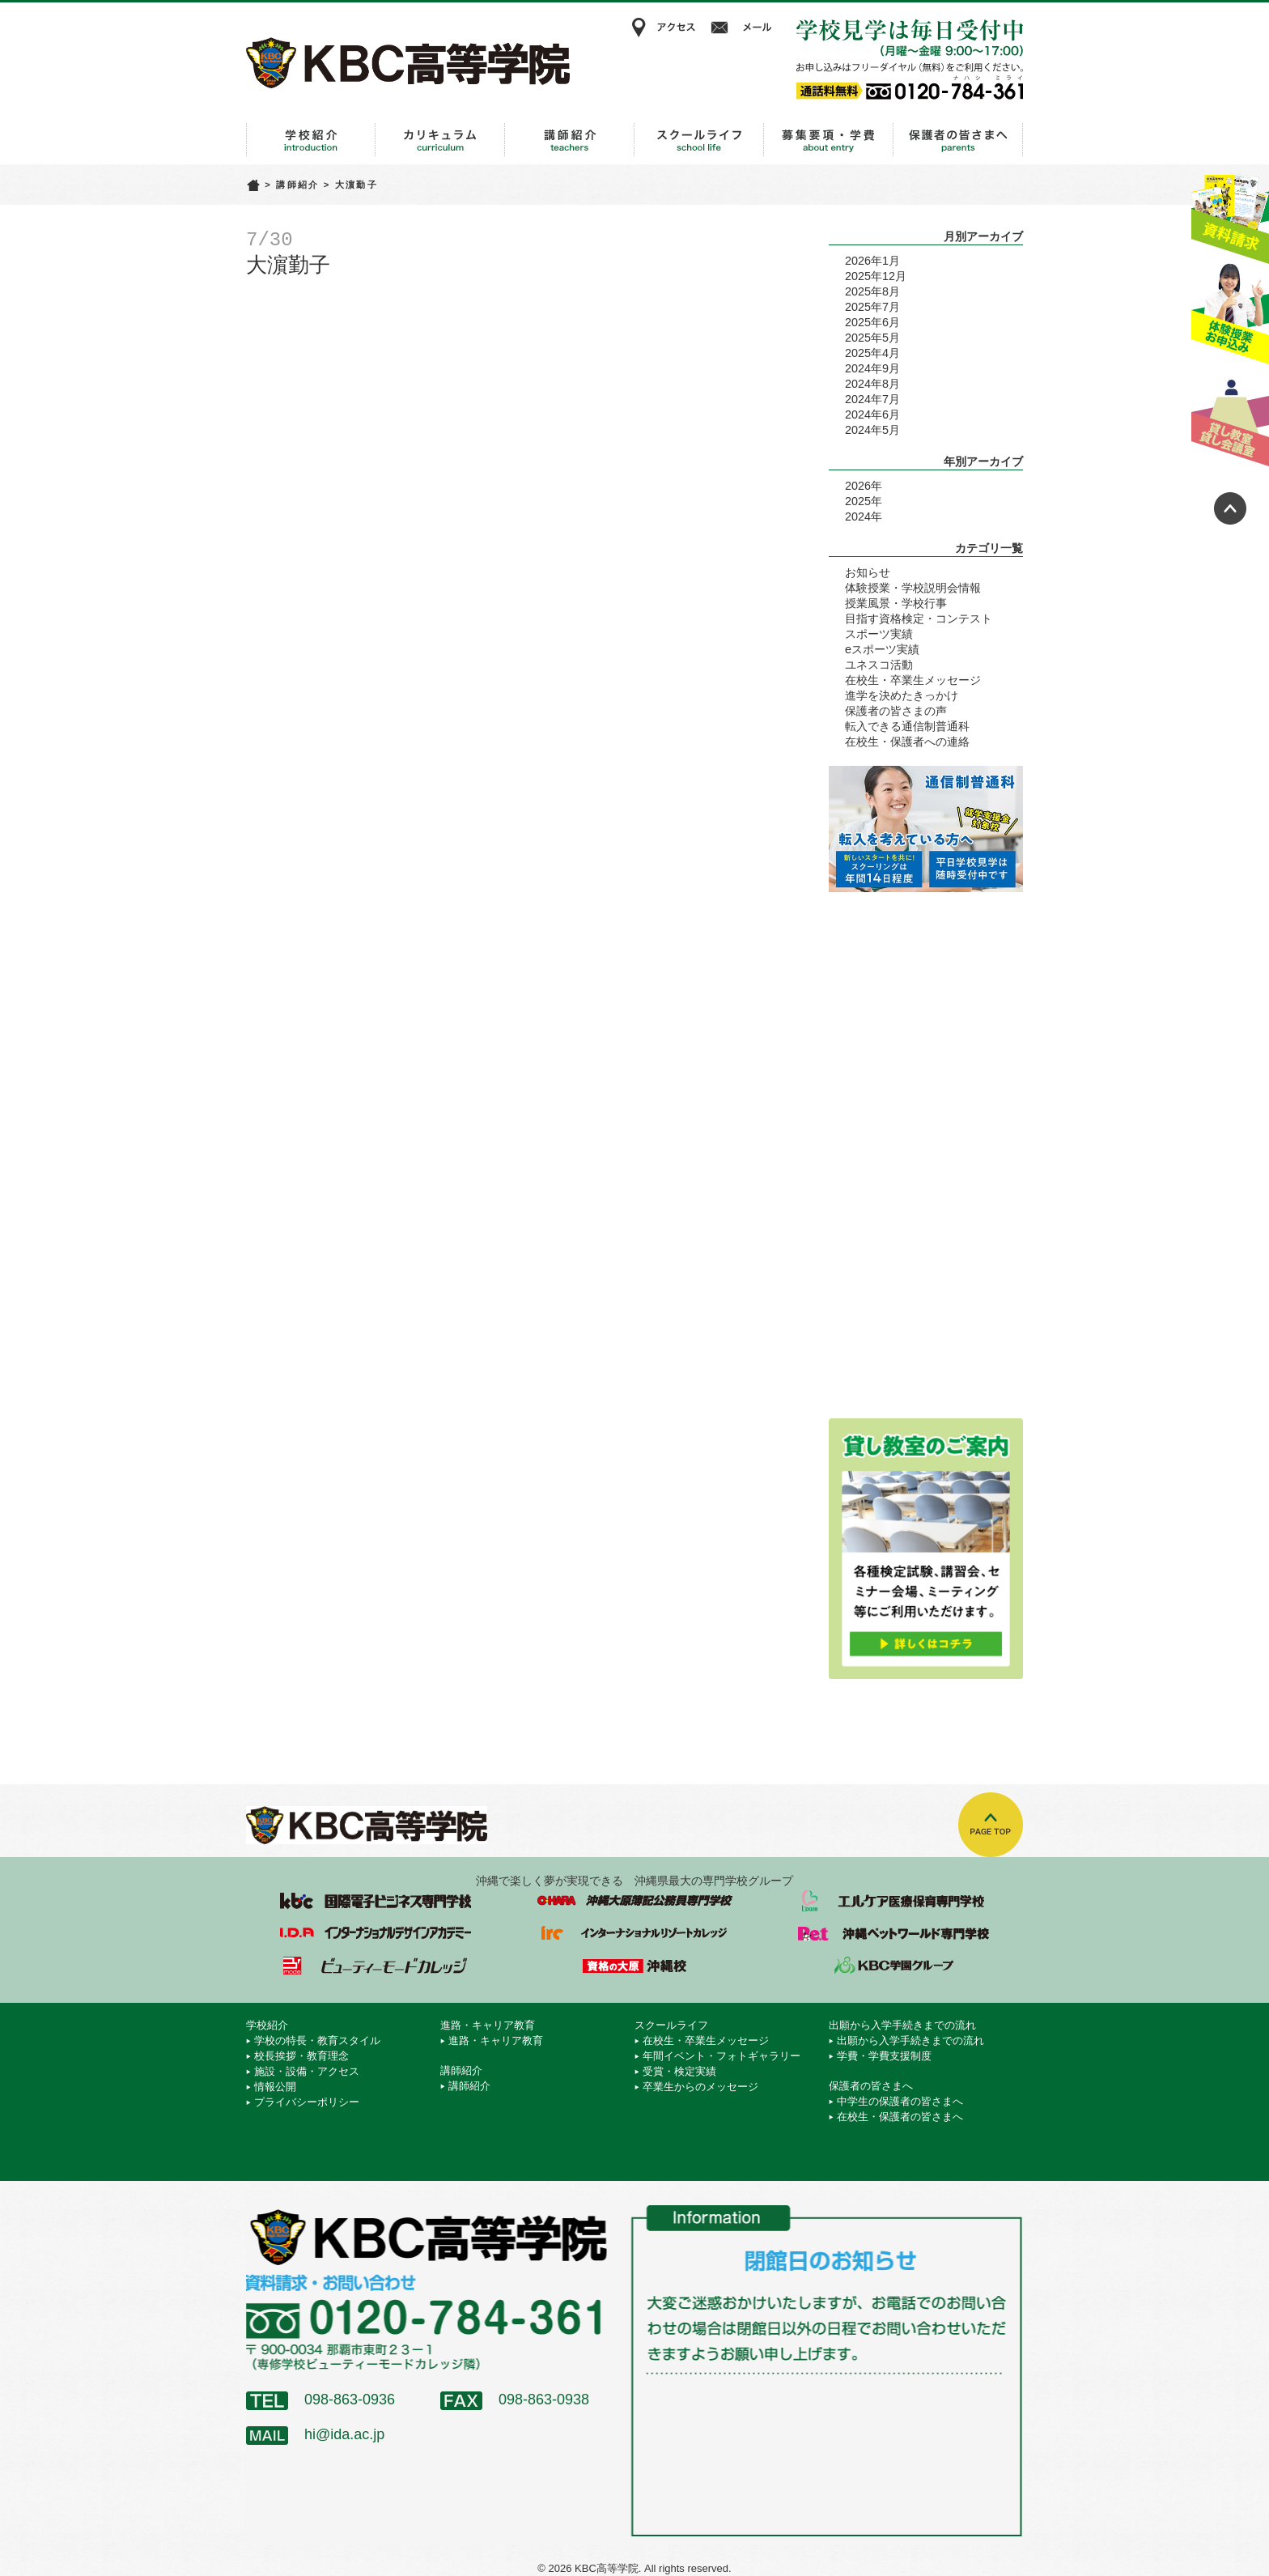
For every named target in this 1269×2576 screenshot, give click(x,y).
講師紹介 (569, 140)
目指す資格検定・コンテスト (918, 618)
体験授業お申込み (1230, 315)
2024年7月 (872, 399)
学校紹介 (311, 140)
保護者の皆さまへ (958, 140)
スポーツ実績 (879, 633)
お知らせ (867, 572)
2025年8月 (872, 291)
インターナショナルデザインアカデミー (375, 1933)
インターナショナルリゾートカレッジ (634, 1933)
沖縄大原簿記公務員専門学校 (634, 1901)
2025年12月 (875, 276)
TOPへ (990, 1824)
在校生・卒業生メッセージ (913, 680)
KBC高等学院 (408, 62)
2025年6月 (872, 322)
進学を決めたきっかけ (901, 695)
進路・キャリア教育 (440, 140)
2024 (858, 516)
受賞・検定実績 (679, 2071)
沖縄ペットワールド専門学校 (893, 1933)
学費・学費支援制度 (884, 2056)
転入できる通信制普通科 (907, 726)
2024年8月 (872, 383)
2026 (858, 485)
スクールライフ (699, 140)
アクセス (662, 27)
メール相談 (743, 27)
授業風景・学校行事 (896, 603)
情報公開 (275, 2087)
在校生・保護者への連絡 (907, 741)
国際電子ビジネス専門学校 (375, 1901)
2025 (858, 501)
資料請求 (1230, 213)
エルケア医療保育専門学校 (893, 1901)
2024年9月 (872, 368)
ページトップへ (1230, 508)
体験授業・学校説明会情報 (913, 587)
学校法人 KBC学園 (893, 1965)
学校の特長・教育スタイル (317, 2040)
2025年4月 (872, 352)
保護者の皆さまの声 (896, 710)
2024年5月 (872, 429)
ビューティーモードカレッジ (375, 1965)
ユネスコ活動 (879, 664)
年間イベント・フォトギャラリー (721, 2056)
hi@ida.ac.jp (344, 2434)
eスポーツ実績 (882, 649)
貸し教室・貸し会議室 (1230, 417)
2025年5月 (872, 337)
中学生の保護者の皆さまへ (900, 2101)
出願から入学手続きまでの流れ (828, 140)
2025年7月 (872, 306)
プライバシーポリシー (306, 2102)
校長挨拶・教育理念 (301, 2056)
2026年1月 (872, 260)
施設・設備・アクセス (306, 2071)
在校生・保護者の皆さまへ (900, 2117)
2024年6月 (872, 414)
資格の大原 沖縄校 (634, 1965)
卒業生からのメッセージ (700, 2087)
